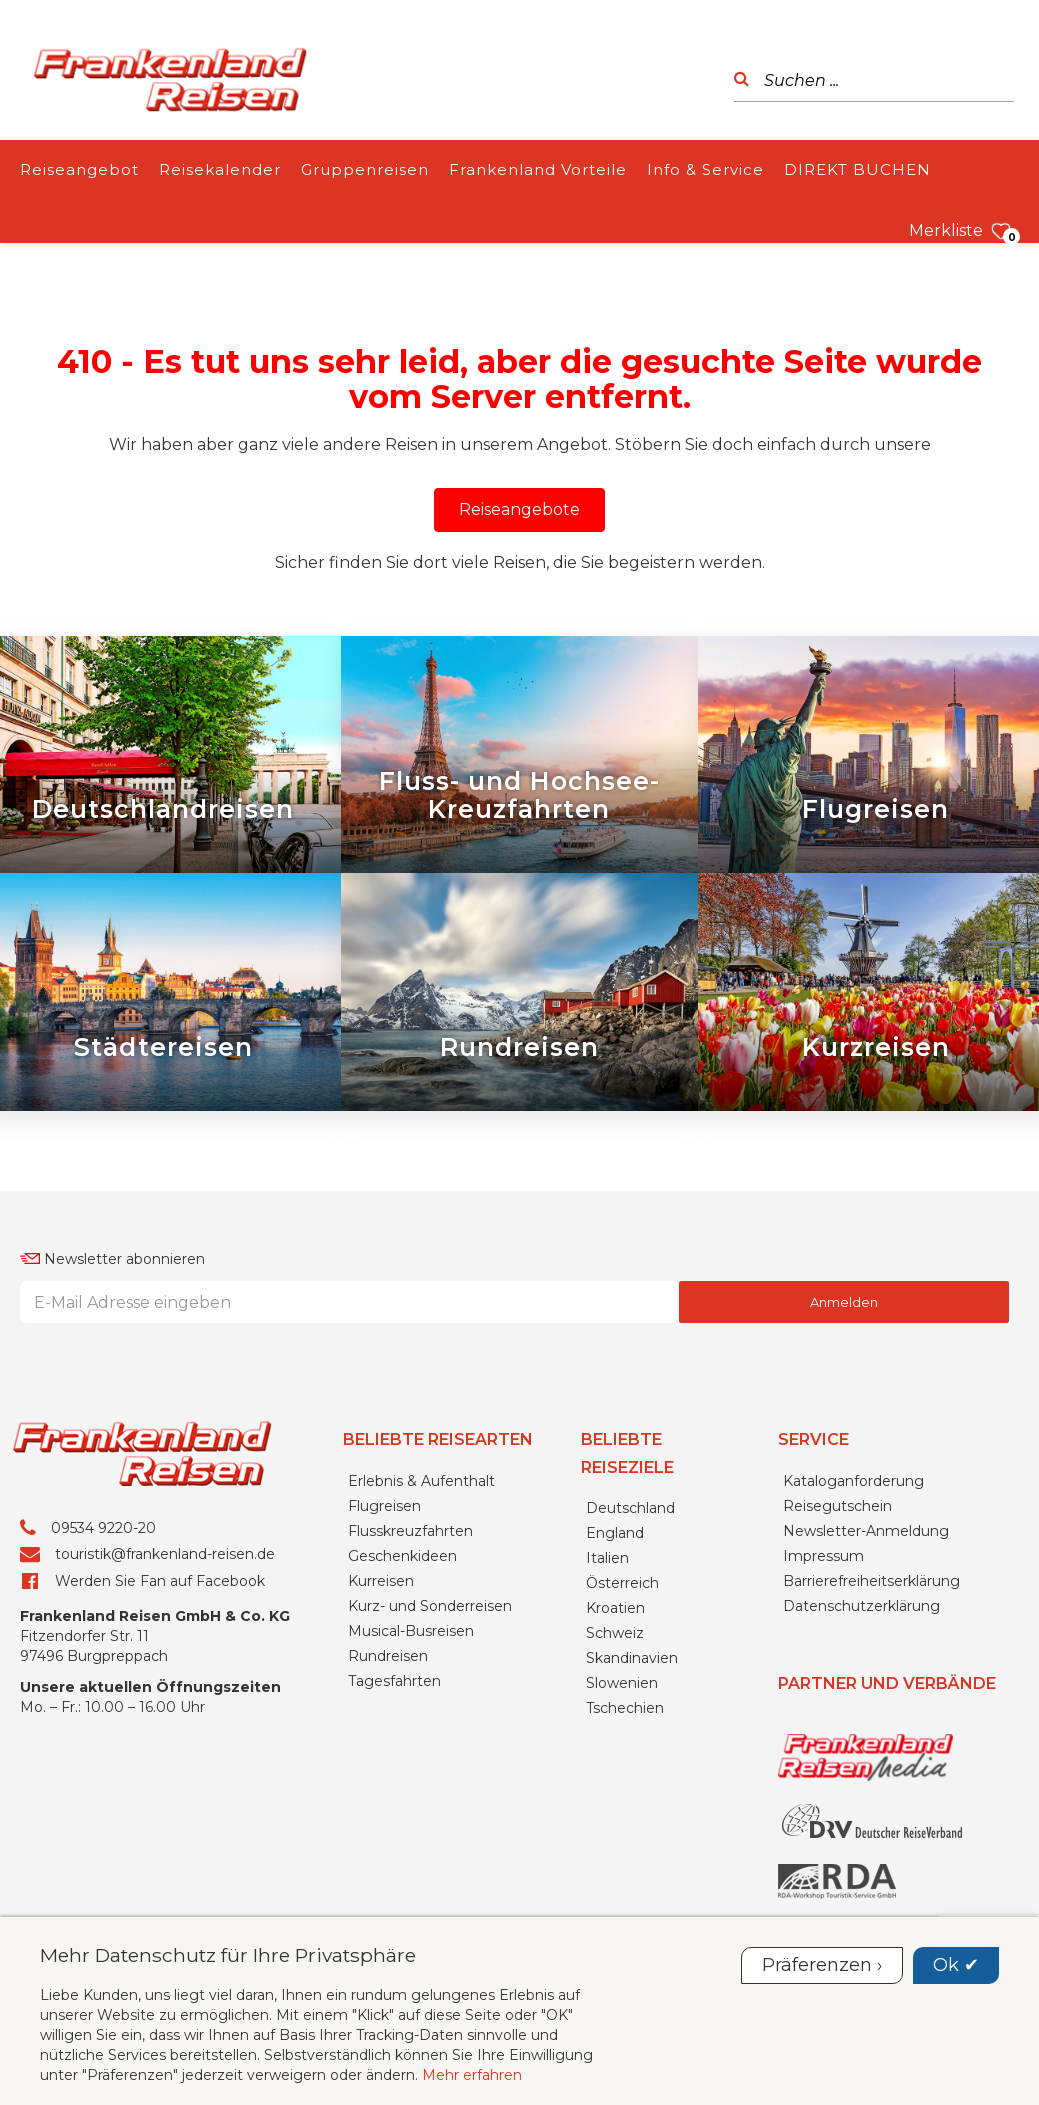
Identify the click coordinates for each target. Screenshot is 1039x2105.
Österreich (622, 1583)
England (615, 1533)
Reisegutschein (837, 1506)
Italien (607, 1558)
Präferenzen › (822, 1965)
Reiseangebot (79, 169)
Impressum (823, 1556)
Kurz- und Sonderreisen (430, 1606)
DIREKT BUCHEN (857, 169)
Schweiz (615, 1633)
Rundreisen (388, 1656)
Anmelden (844, 1302)
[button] (519, 510)
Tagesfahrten (394, 1681)
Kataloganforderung (853, 1481)
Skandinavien (632, 1658)
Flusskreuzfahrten (410, 1531)
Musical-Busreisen (411, 1631)
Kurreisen (381, 1581)
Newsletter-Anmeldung (866, 1531)
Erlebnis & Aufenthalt (421, 1481)
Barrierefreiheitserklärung (871, 1581)
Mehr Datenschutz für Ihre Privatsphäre (228, 1955)
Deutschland (630, 1508)
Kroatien (615, 1608)
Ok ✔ (956, 1965)
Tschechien (625, 1708)
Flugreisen (384, 1506)
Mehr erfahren (472, 2075)
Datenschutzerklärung (861, 1606)
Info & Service (705, 169)
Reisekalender (220, 169)
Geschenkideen (402, 1556)
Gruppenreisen (365, 169)
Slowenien (622, 1683)
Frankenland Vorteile (538, 169)
